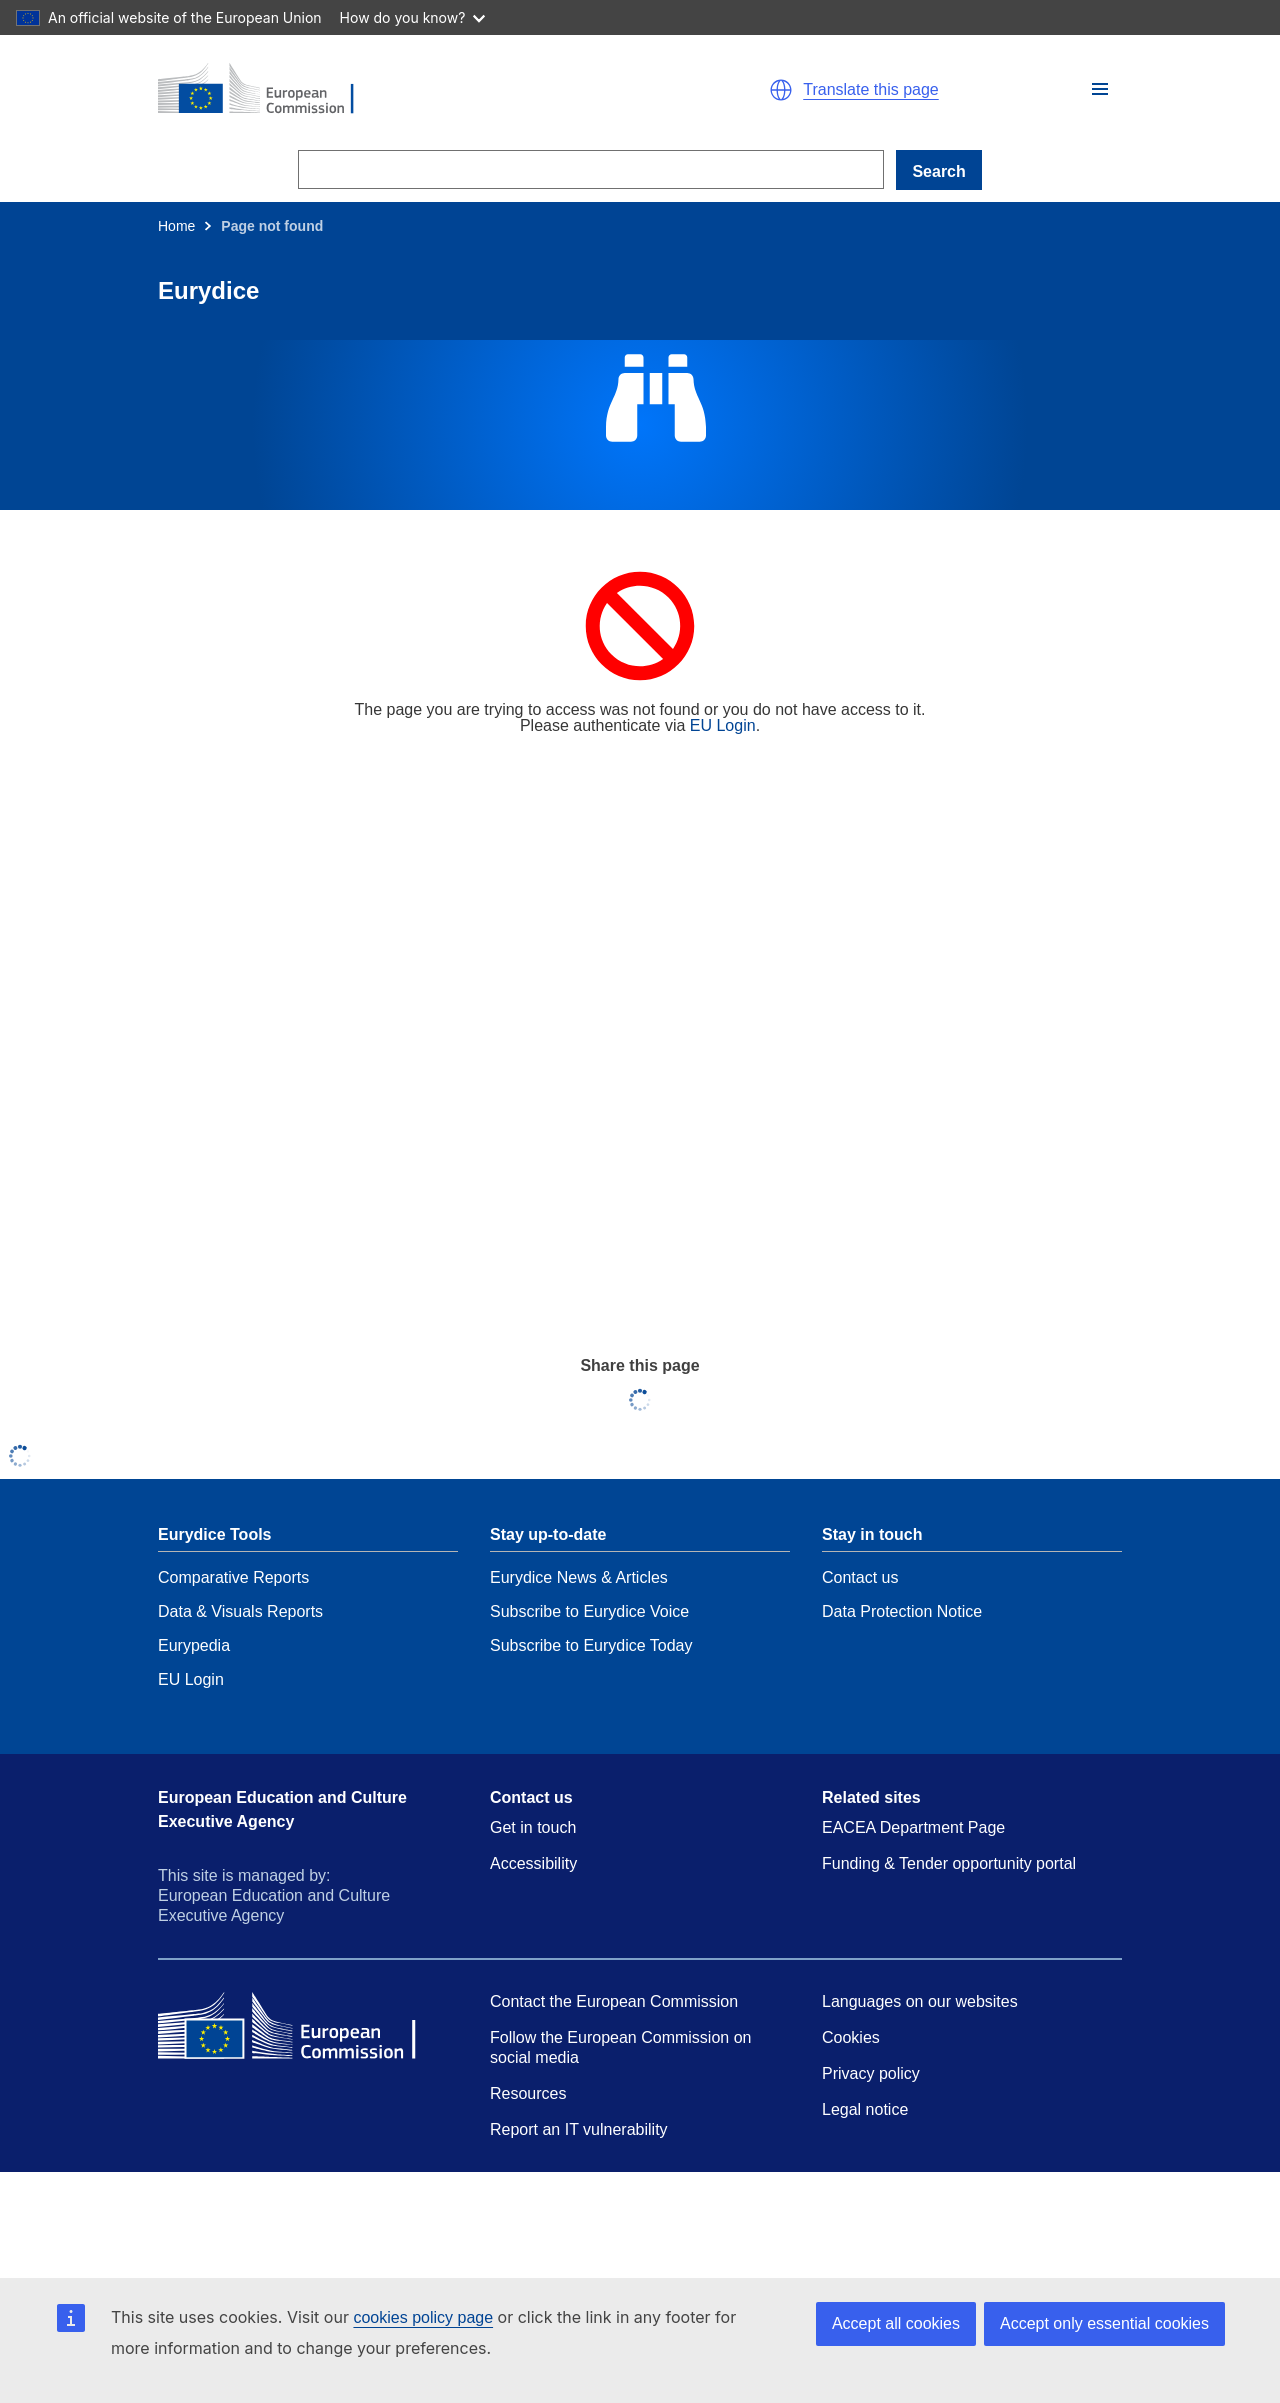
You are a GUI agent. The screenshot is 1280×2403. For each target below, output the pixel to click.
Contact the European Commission (614, 2001)
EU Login (723, 725)
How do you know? (413, 17)
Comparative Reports (233, 1577)
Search (938, 171)
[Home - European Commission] (390, 90)
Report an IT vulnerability (579, 2129)
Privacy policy (871, 2073)
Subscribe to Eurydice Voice (589, 1611)
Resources (528, 2093)
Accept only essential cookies (1104, 2323)
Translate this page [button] (870, 90)
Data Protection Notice (902, 1611)
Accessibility (533, 1863)
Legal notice (865, 2109)
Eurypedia (194, 1645)
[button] (1100, 89)
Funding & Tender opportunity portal (949, 1863)
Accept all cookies (896, 2323)
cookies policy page (423, 2317)
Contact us (860, 1577)
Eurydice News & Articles (579, 1577)
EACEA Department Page (913, 1827)
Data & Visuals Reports (240, 1611)
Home (176, 226)
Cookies (851, 2037)
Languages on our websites (920, 2001)
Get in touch (533, 1827)
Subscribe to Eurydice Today (591, 1645)
